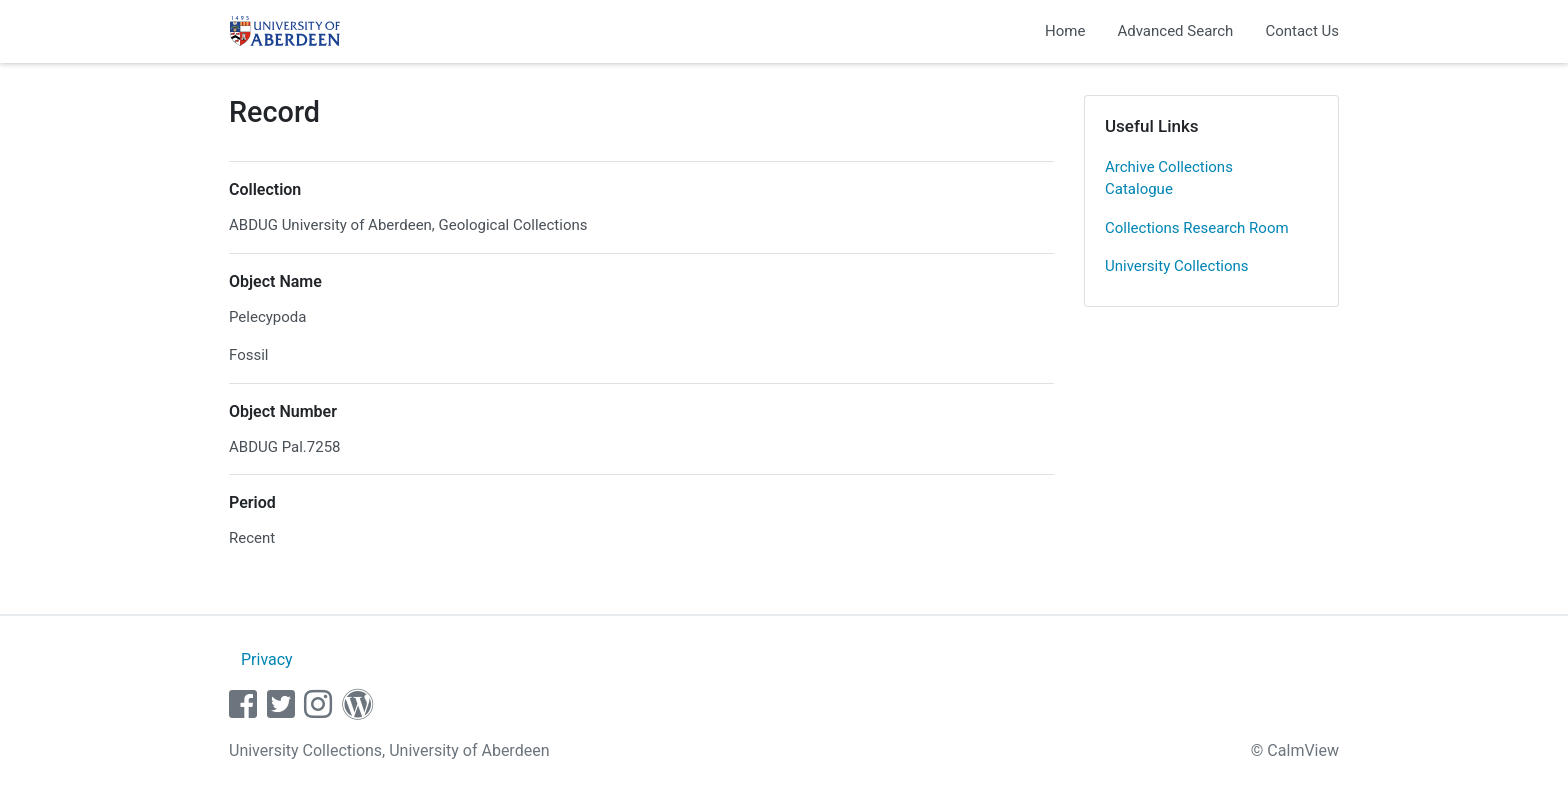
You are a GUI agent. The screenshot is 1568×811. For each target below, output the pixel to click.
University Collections (1177, 266)
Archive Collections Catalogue (1169, 178)
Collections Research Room (1197, 228)
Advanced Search (1175, 31)
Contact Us (1302, 31)
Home (1065, 31)
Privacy (267, 659)
